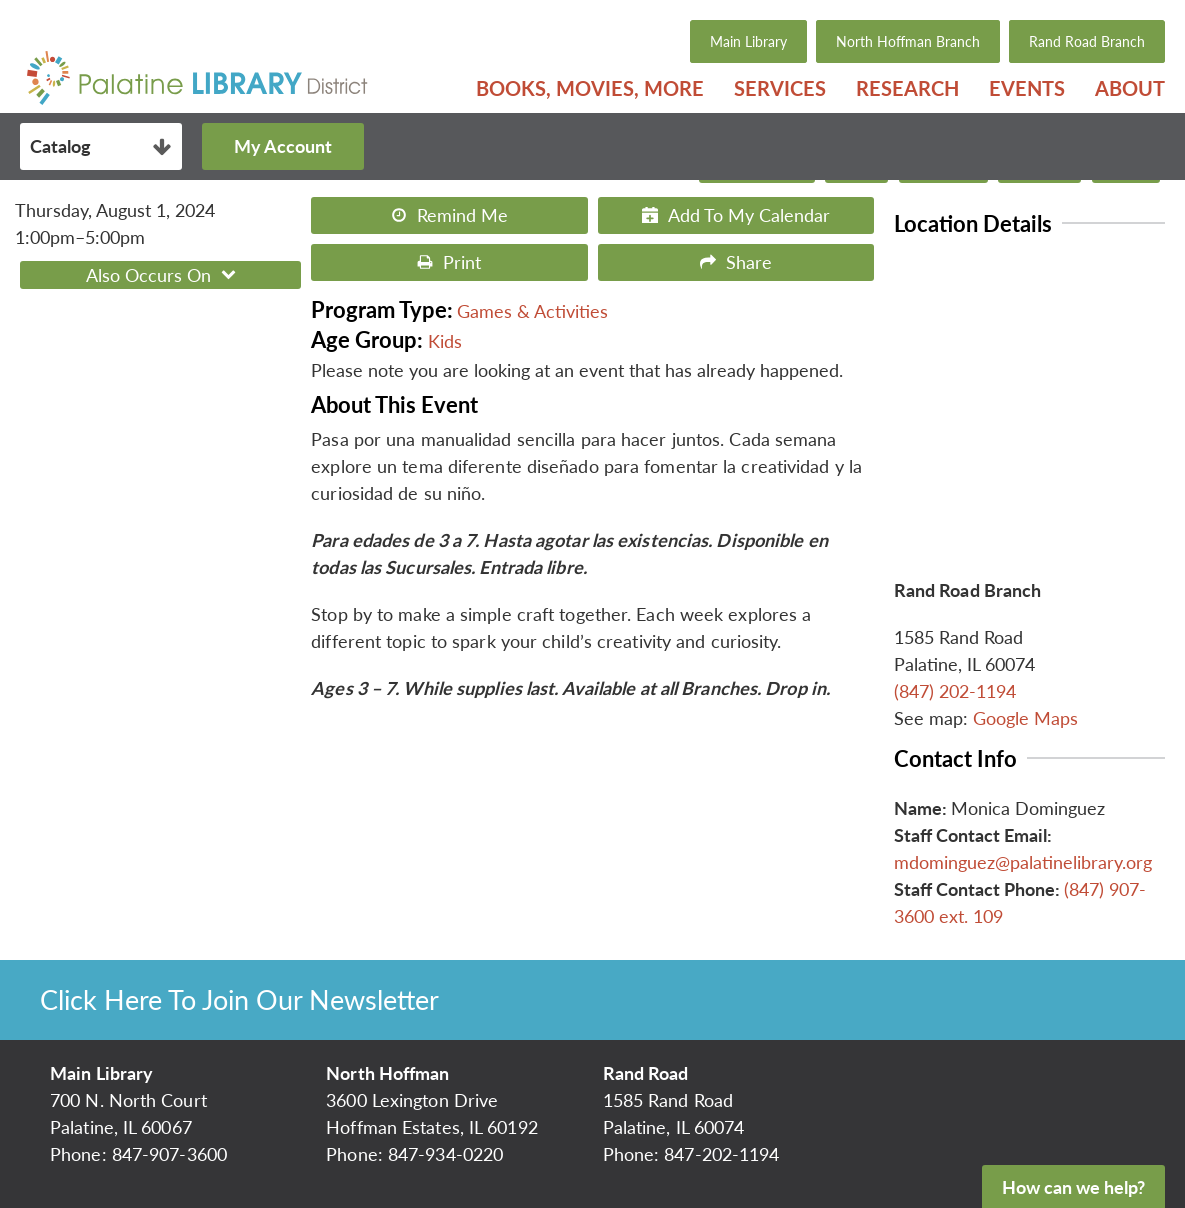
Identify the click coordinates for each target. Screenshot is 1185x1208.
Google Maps (1025, 718)
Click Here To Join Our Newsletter (239, 999)
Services (780, 88)
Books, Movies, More (590, 88)
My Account (283, 146)
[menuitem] (590, 88)
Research (907, 88)
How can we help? (1073, 1187)
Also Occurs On (163, 275)
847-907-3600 (169, 1154)
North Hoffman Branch (908, 41)
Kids (445, 341)
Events (1027, 88)
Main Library (748, 41)
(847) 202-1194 (955, 691)
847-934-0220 (445, 1154)
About (1130, 88)
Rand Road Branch (1087, 41)
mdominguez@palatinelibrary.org (1023, 862)
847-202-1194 (721, 1154)
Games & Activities (532, 311)
